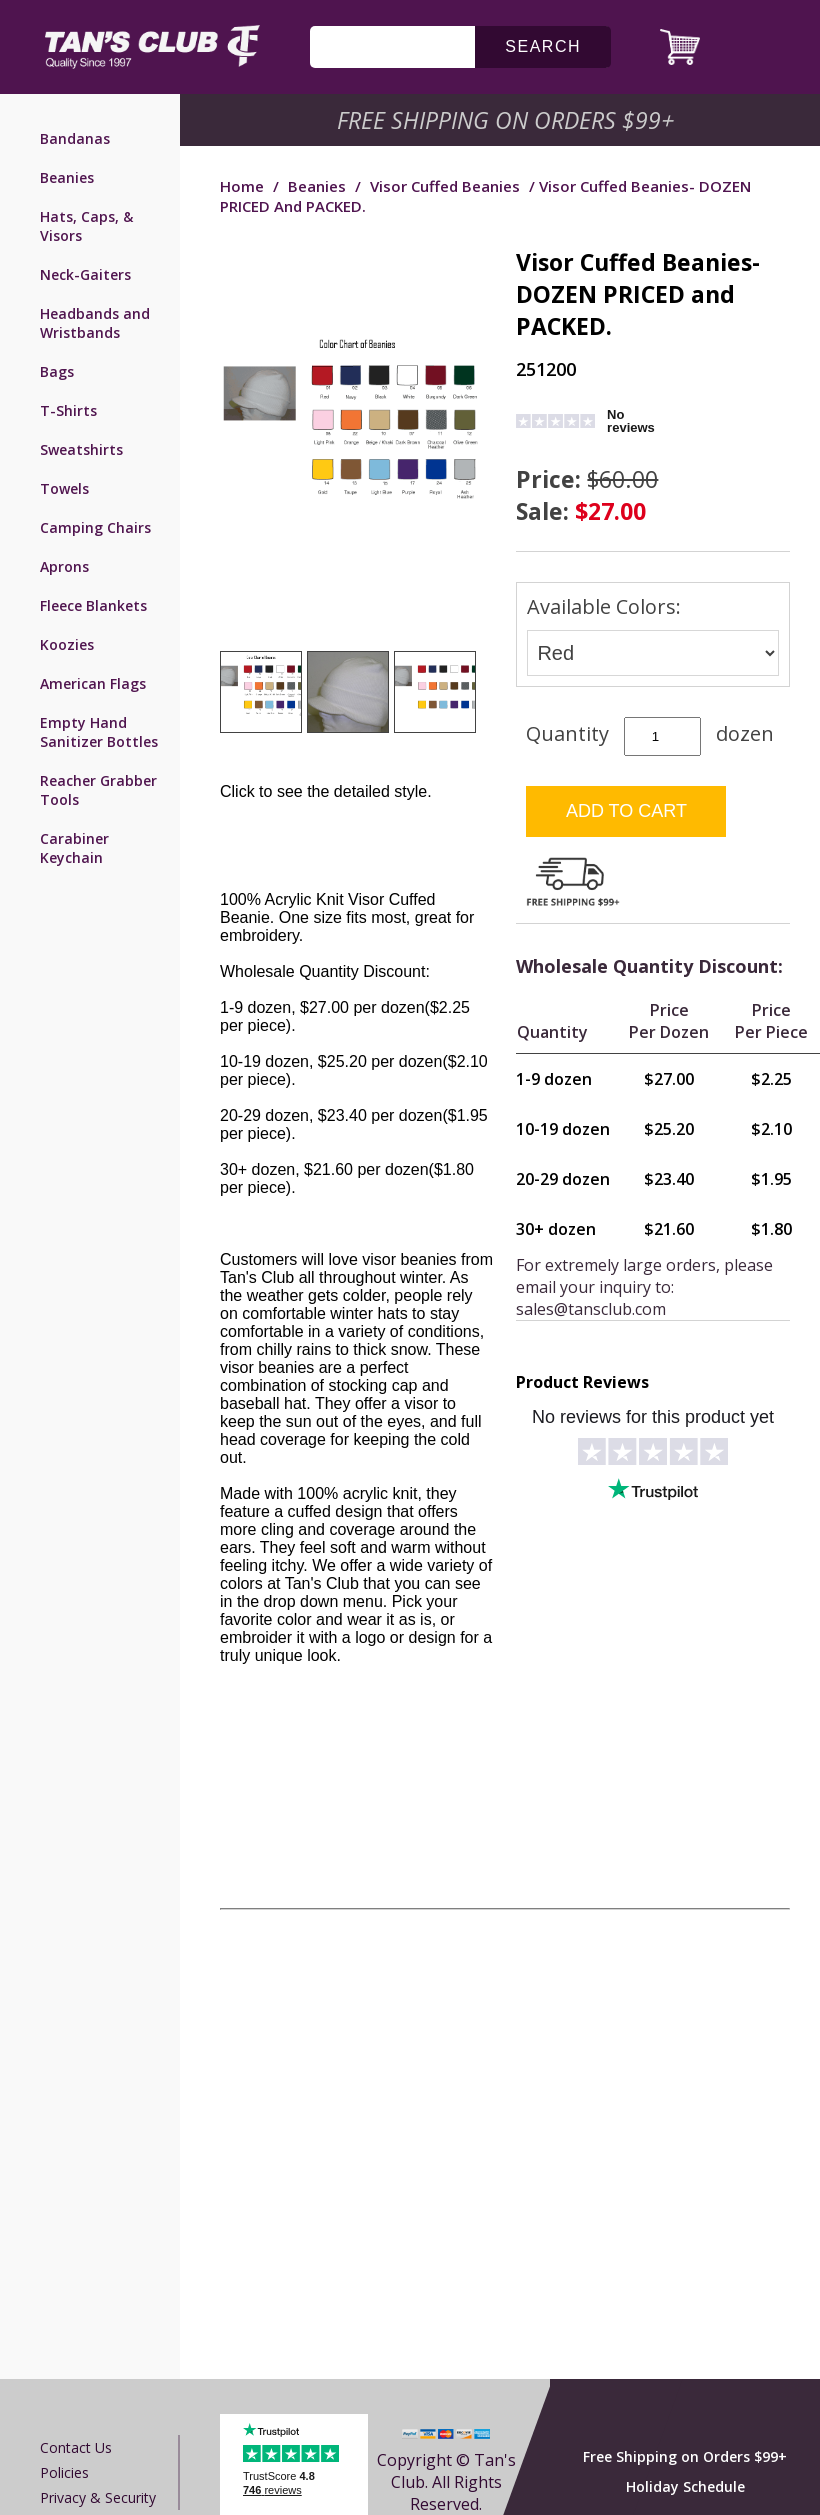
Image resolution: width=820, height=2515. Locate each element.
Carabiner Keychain (74, 848)
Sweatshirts (81, 449)
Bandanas (75, 138)
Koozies (67, 644)
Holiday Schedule (685, 2486)
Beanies (67, 177)
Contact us (76, 2447)
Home (242, 186)
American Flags (93, 683)
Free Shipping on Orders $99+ (685, 2456)
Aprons (64, 566)
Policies (64, 2472)
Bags (57, 371)
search (543, 46)
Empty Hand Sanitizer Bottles (99, 732)
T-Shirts (68, 410)
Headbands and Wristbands (95, 323)
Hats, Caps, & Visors (86, 226)
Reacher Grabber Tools (98, 790)
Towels (64, 488)
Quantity (567, 733)
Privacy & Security (98, 2497)
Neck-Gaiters (85, 274)
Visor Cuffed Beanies (445, 186)
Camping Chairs (95, 527)
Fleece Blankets (93, 605)
